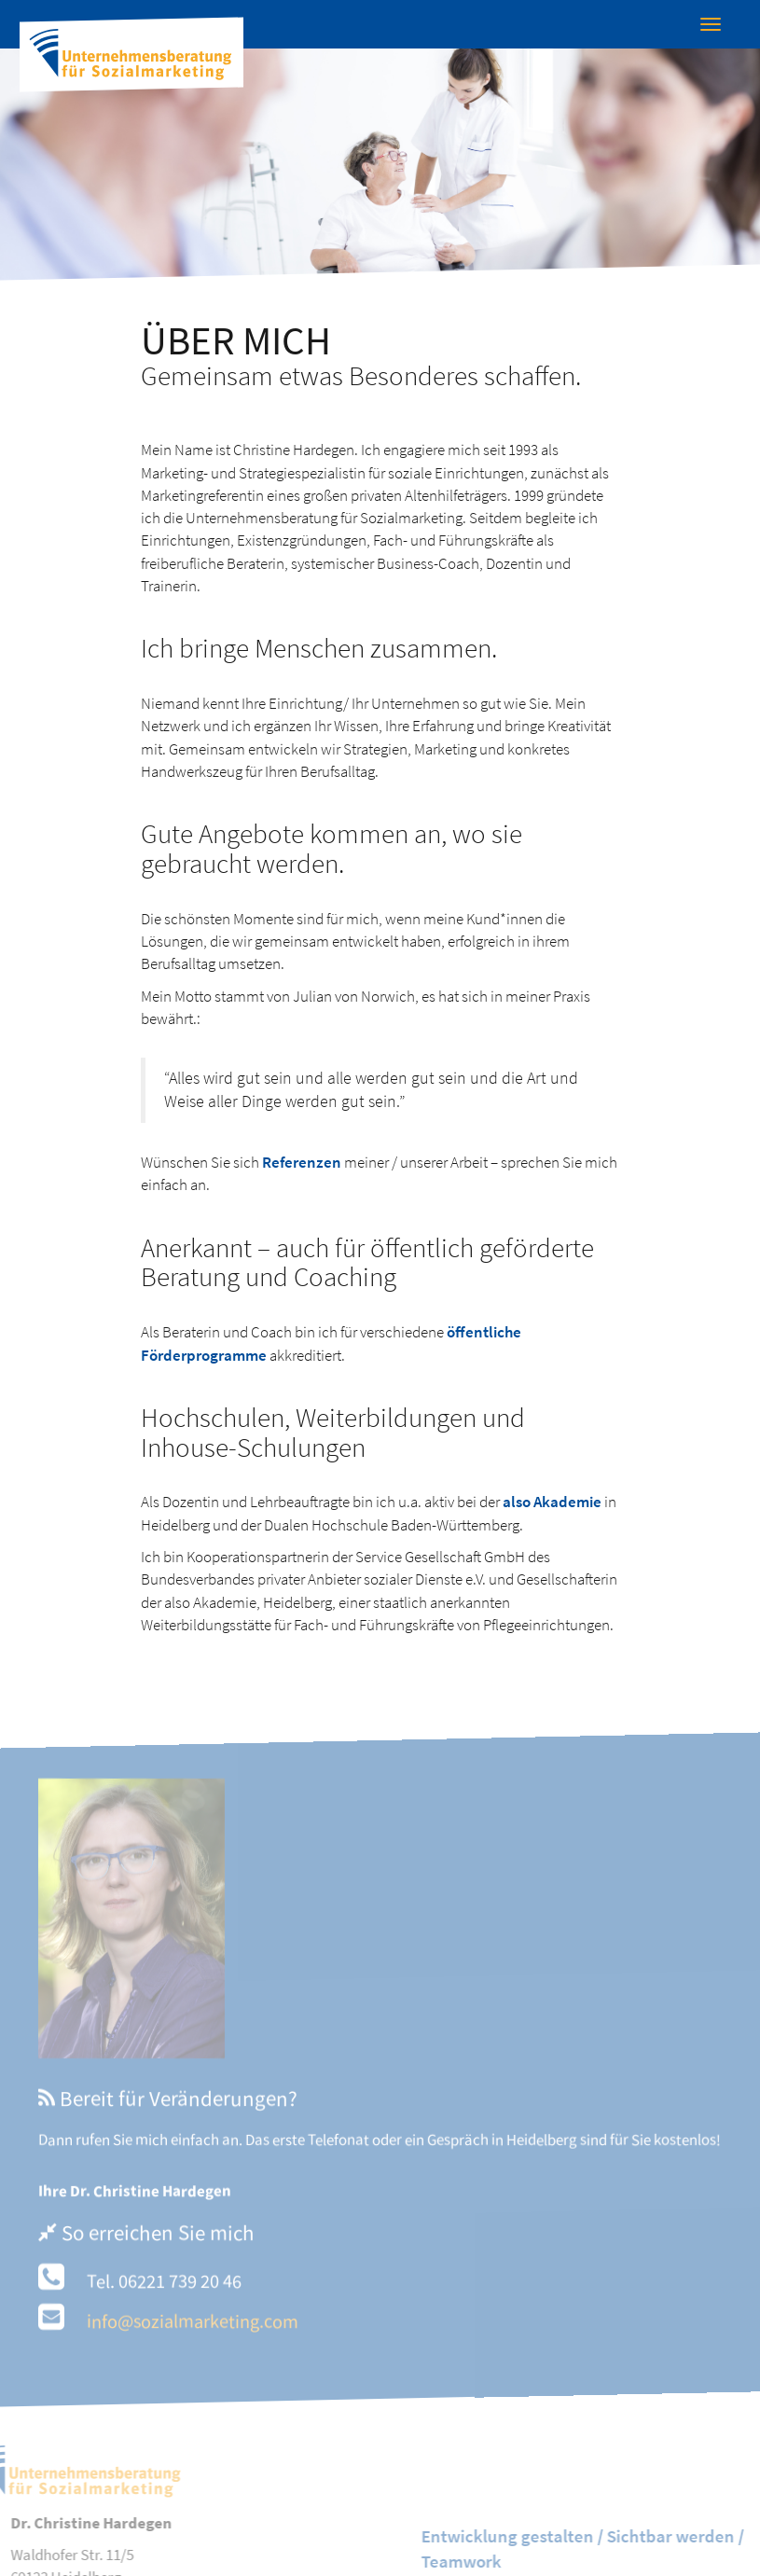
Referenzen (301, 1162)
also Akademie (552, 1501)
